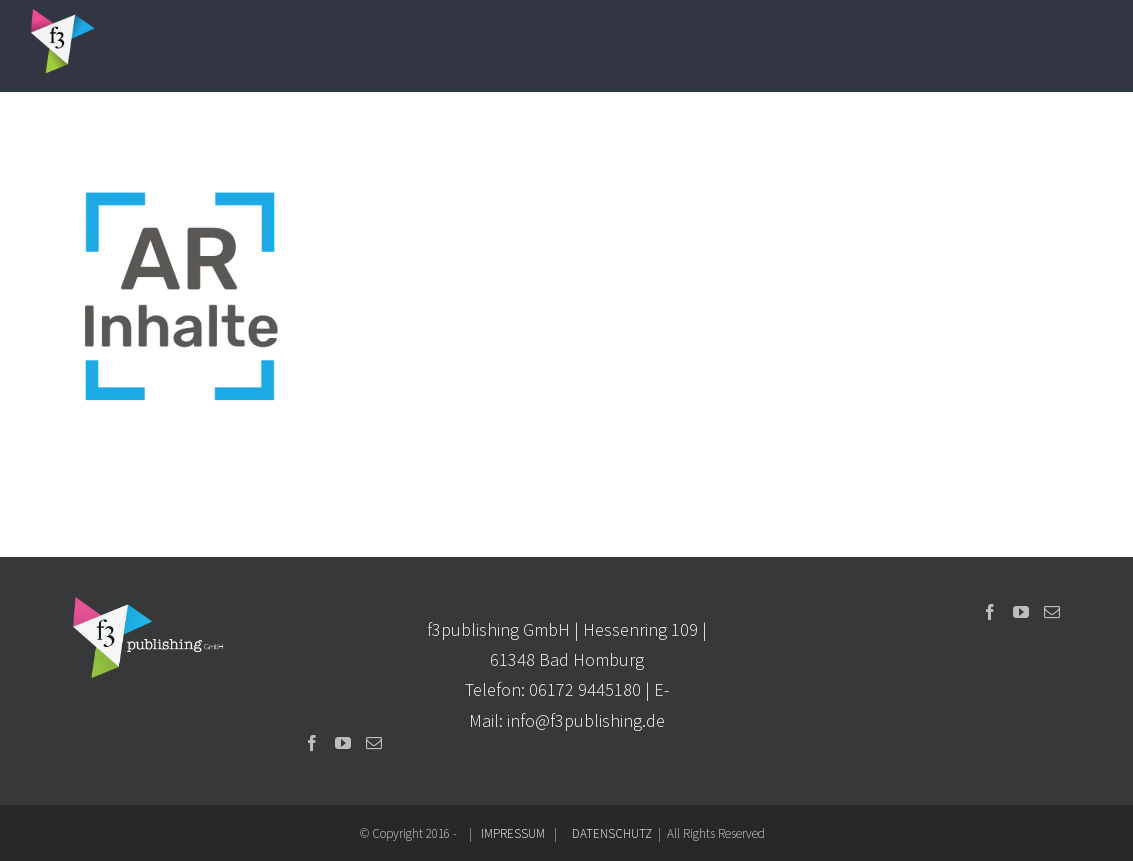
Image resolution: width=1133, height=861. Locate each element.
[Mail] (374, 743)
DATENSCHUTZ (612, 833)
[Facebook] (312, 743)
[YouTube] (343, 743)
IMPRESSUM (513, 833)
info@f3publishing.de (586, 720)
